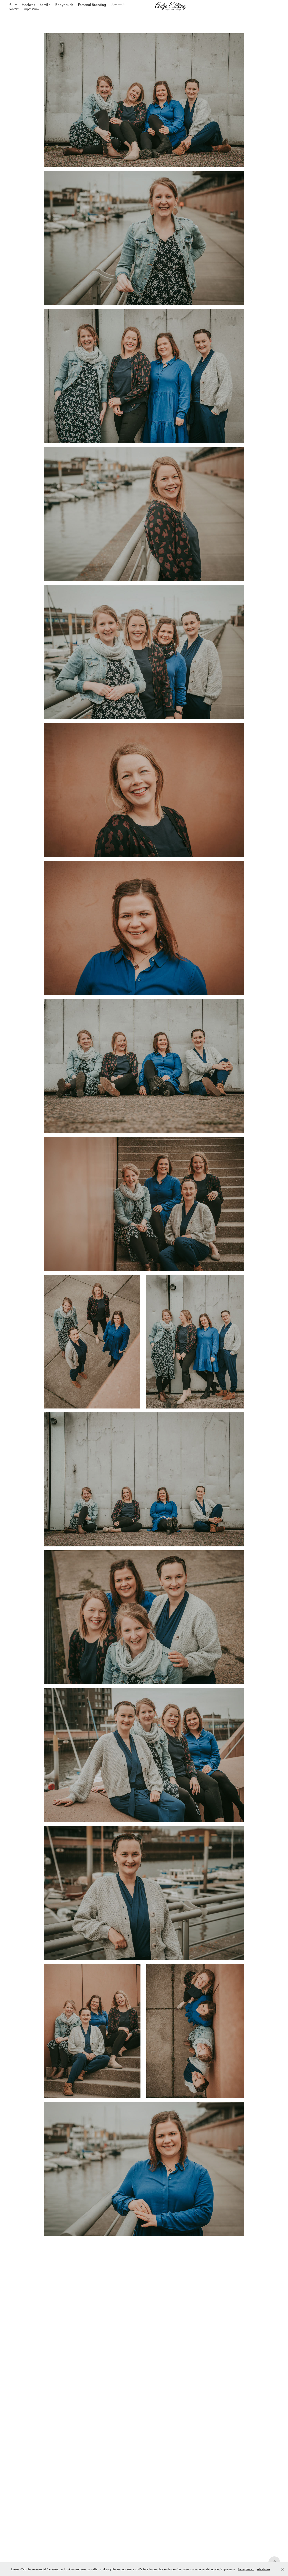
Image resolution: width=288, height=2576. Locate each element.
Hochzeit (28, 4)
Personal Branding (92, 4)
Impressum (31, 9)
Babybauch (64, 4)
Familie (45, 4)
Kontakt (14, 9)
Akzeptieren (246, 2569)
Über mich (118, 4)
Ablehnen (263, 2569)
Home (13, 4)
